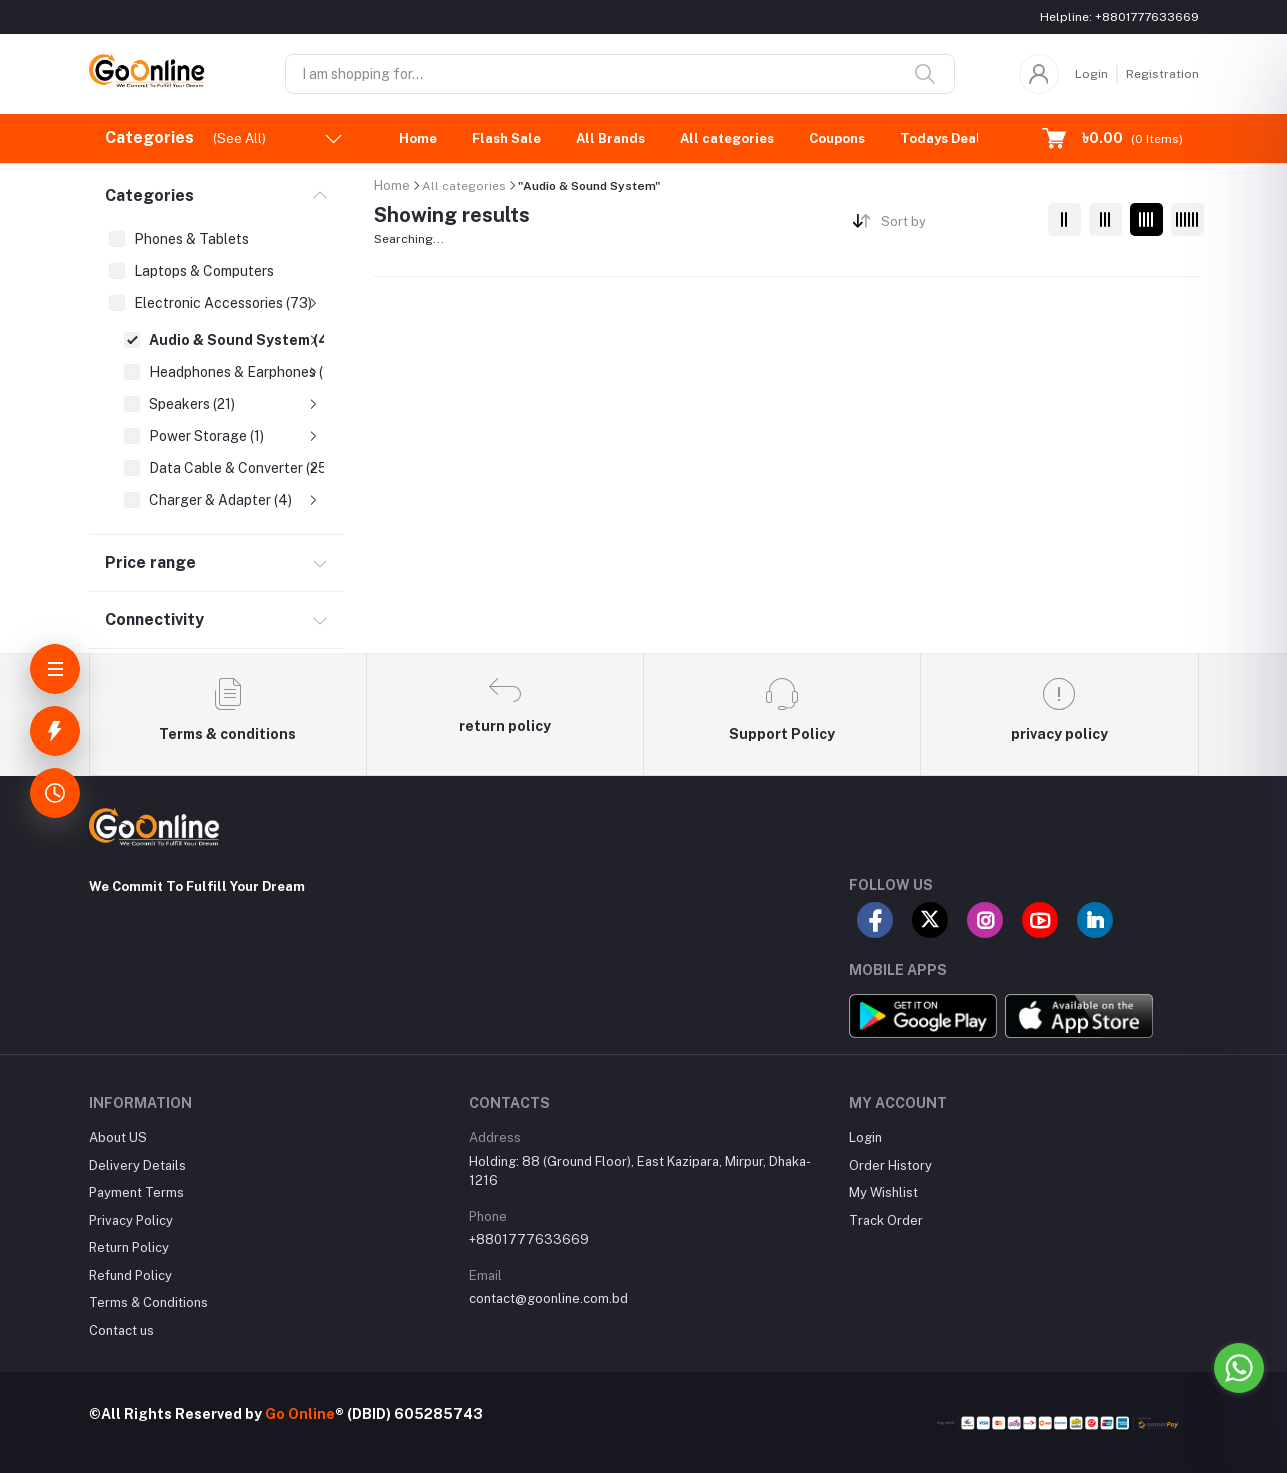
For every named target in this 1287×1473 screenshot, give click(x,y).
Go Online (300, 1414)
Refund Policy (130, 1275)
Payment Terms (136, 1192)
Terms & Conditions (148, 1302)
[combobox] (956, 225)
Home (418, 138)
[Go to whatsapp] (1239, 1368)
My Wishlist (883, 1192)
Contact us (121, 1330)
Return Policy (129, 1247)
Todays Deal (940, 138)
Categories (149, 195)
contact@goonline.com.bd (548, 1298)
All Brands (610, 138)
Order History (890, 1165)
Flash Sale (506, 138)
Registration (1162, 74)
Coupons (837, 138)
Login (1091, 74)
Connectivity (154, 619)
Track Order (886, 1220)
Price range (150, 562)
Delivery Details (137, 1165)
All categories (727, 138)
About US (118, 1137)
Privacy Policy (131, 1220)
